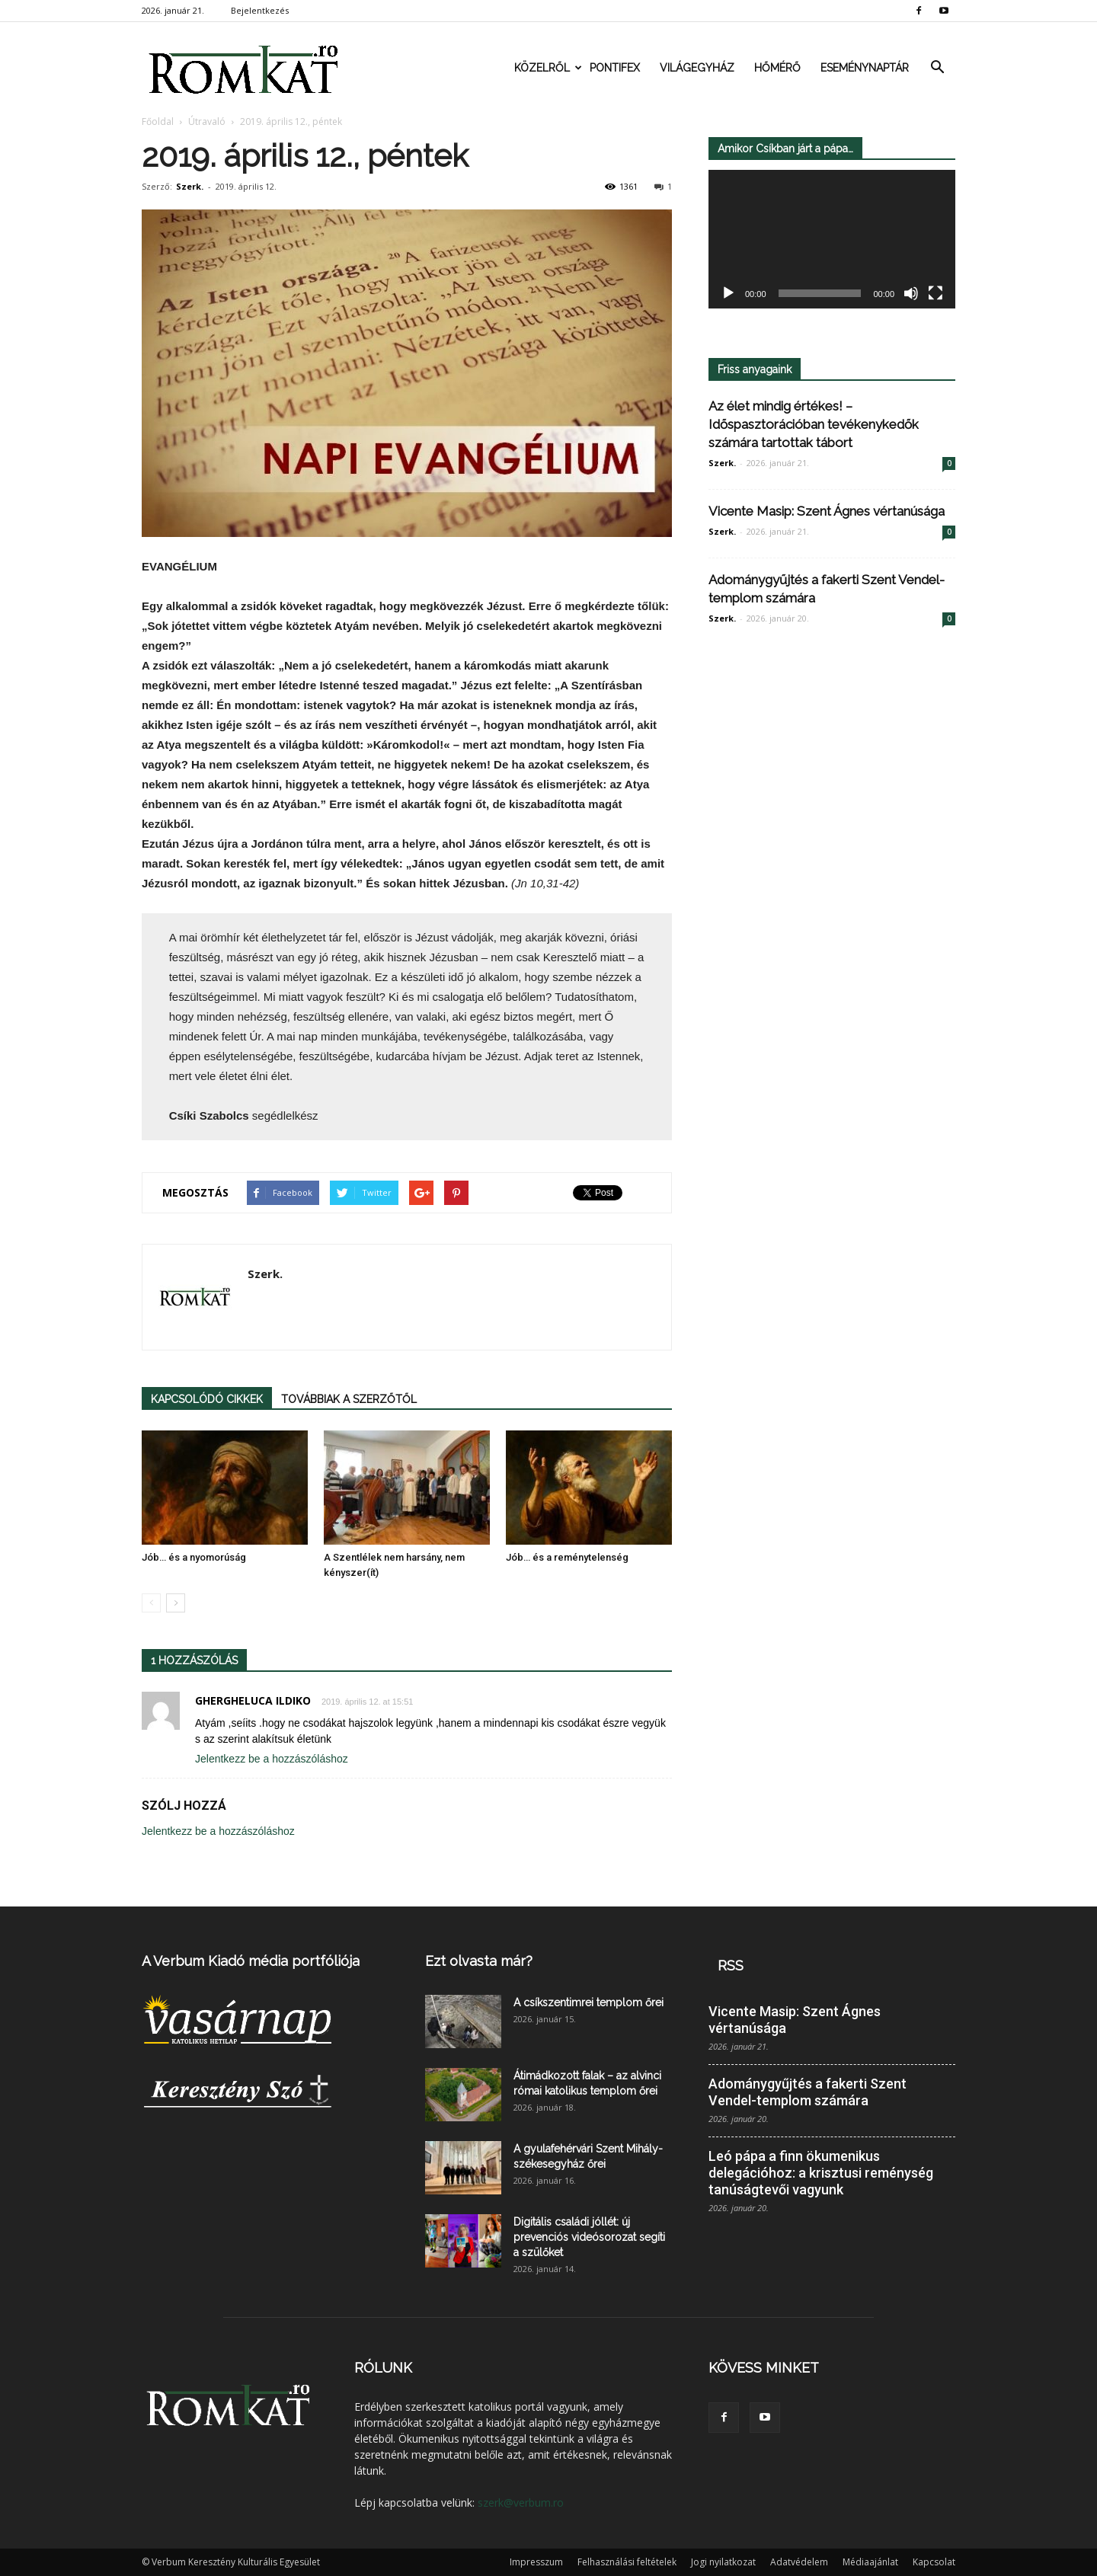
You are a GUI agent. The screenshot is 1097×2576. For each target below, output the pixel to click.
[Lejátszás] (728, 294)
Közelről (547, 68)
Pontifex (615, 68)
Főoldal (158, 121)
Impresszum (536, 2561)
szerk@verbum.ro (521, 2502)
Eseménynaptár (864, 68)
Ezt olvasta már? (479, 1961)
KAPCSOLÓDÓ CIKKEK (207, 1399)
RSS (731, 1966)
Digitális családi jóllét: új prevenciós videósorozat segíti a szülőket (589, 2237)
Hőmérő (777, 68)
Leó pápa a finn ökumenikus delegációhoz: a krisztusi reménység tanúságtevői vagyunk (820, 2172)
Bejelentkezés (260, 10)
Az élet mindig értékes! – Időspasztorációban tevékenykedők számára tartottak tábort (813, 424)
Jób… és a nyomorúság (194, 1557)
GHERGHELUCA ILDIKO (253, 1700)
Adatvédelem (799, 2561)
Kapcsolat (934, 2561)
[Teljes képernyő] (935, 294)
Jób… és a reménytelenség (567, 1557)
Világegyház (697, 68)
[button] (937, 68)
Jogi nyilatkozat (723, 2561)
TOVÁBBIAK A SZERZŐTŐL (349, 1399)
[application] (831, 239)
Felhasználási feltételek (626, 2561)
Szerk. (189, 186)
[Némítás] (911, 294)
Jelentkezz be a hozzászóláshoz (271, 1759)
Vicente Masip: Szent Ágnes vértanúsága (826, 511)
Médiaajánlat (870, 2561)
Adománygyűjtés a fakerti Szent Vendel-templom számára (807, 2092)
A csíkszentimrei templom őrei (588, 2002)
